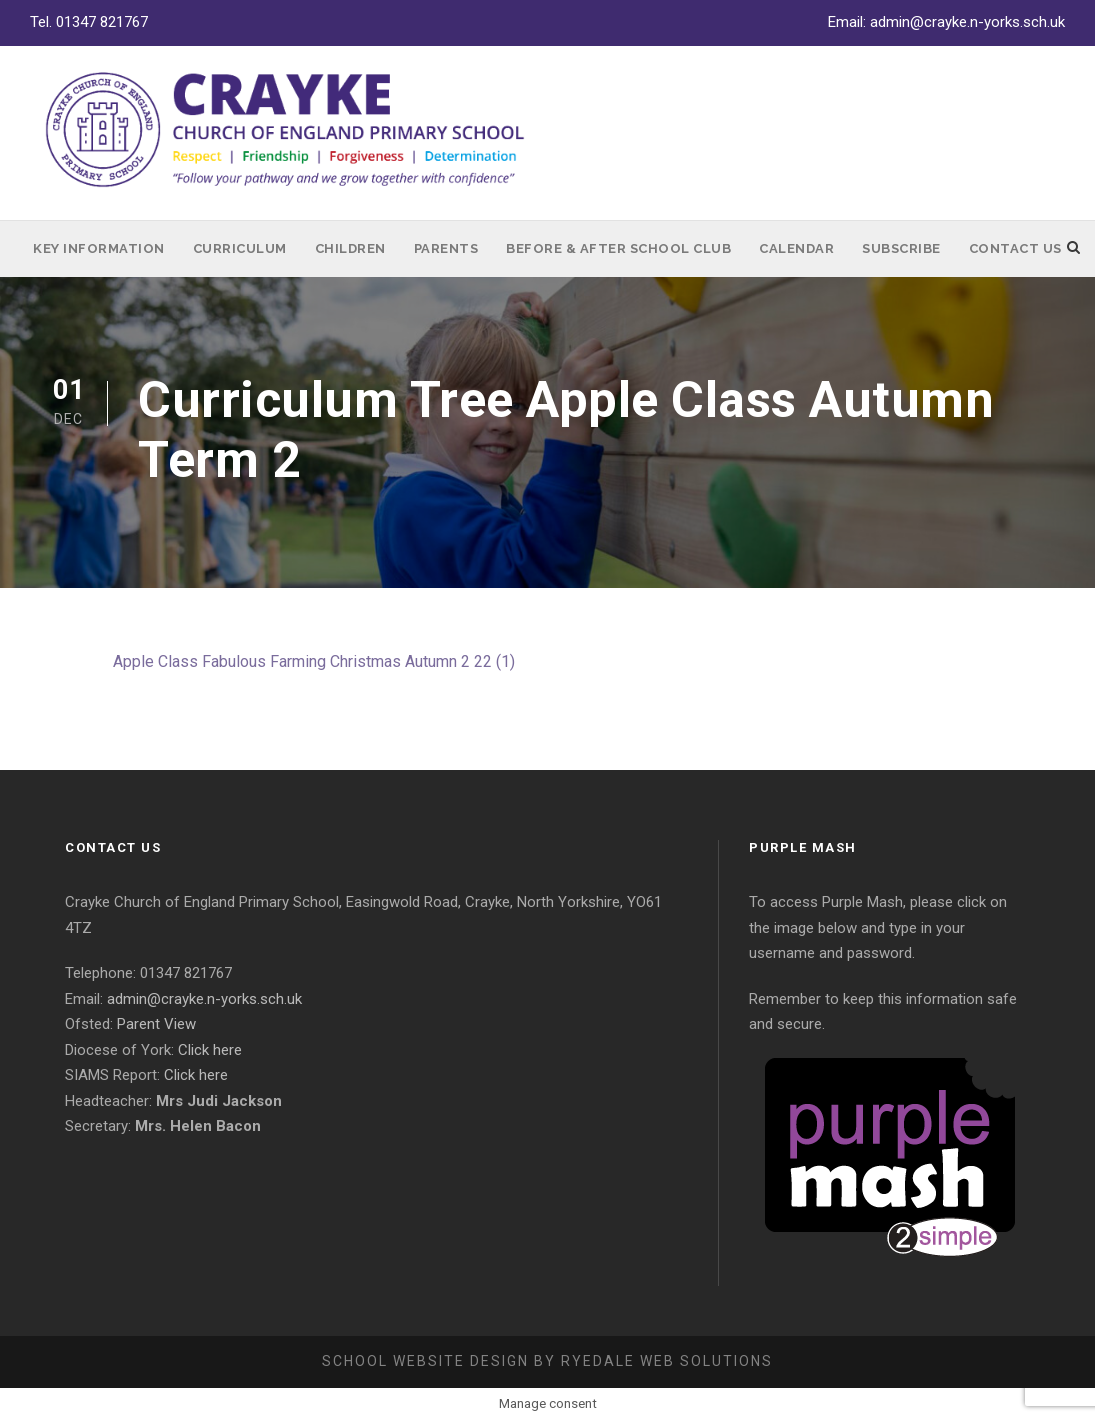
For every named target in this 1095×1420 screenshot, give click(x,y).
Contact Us (1015, 248)
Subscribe (901, 248)
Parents (446, 248)
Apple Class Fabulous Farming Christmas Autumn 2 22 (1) (314, 661)
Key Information (99, 248)
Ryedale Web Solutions (667, 1361)
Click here (210, 1050)
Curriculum (240, 248)
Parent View (156, 1024)
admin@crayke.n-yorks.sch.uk (967, 22)
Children (350, 248)
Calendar (796, 248)
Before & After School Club (618, 248)
